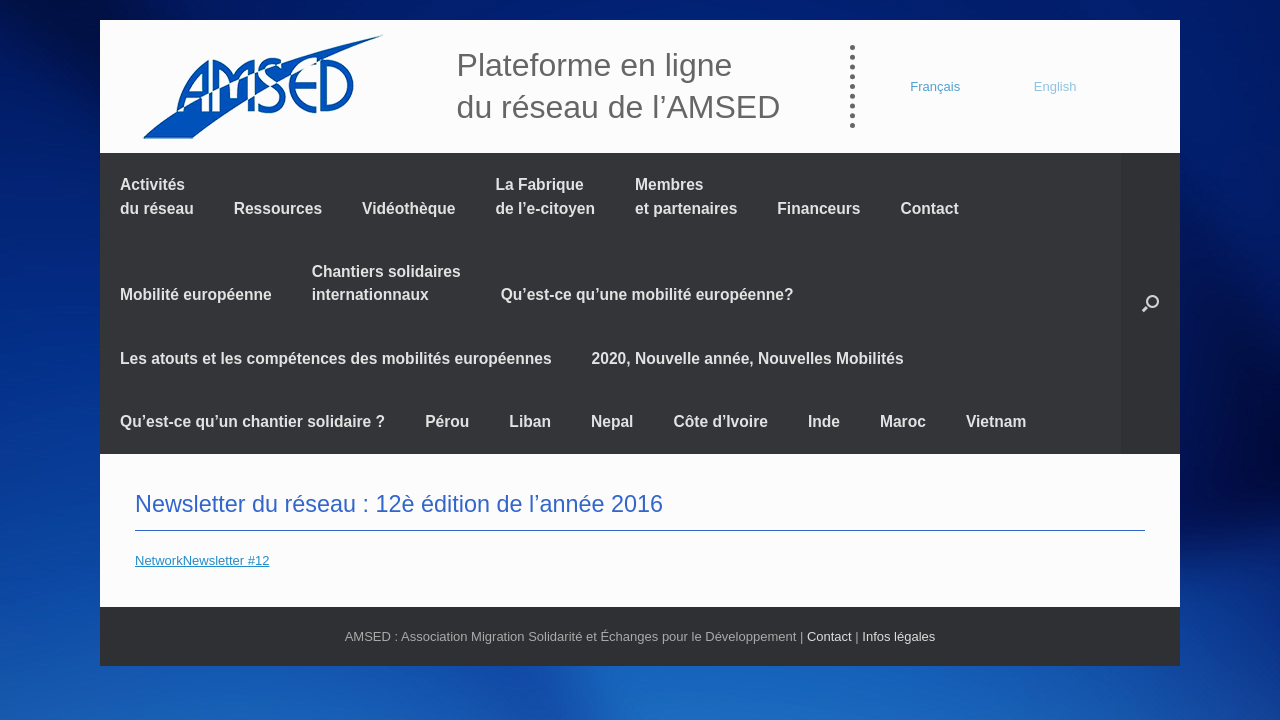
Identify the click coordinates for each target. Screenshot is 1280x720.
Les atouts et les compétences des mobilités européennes (336, 358)
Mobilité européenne (196, 294)
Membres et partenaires (686, 196)
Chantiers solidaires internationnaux (386, 283)
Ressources (278, 208)
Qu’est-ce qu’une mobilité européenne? (647, 294)
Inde (824, 421)
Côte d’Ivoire (720, 421)
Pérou (447, 421)
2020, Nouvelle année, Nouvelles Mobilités (748, 358)
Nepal (612, 421)
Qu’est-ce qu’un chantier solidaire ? (252, 421)
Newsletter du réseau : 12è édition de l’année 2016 (399, 504)
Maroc (903, 421)
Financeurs (818, 208)
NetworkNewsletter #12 (202, 560)
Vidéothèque (408, 208)
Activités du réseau (157, 196)
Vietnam (996, 421)
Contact (930, 208)
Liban (530, 421)
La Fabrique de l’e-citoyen (545, 196)
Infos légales (898, 636)
